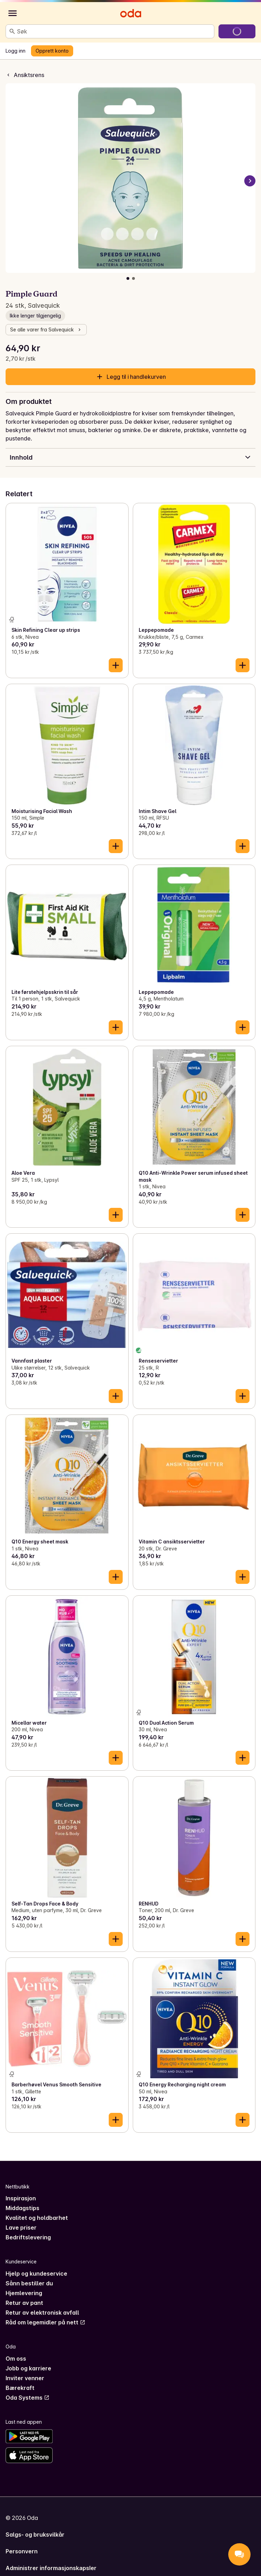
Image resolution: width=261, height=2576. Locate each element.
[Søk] (12, 31)
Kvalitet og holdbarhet (37, 2217)
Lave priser (21, 2227)
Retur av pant (24, 2302)
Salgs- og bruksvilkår (35, 2534)
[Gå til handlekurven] (236, 31)
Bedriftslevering (28, 2237)
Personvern (22, 2551)
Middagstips (22, 2208)
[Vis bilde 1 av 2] (127, 278)
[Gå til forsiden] (130, 13)
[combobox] (114, 31)
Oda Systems (27, 2397)
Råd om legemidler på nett (45, 2322)
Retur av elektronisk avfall (42, 2312)
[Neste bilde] (249, 180)
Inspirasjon (21, 2198)
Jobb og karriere (28, 2368)
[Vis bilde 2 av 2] (133, 278)
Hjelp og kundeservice (36, 2273)
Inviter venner (25, 2378)
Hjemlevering (24, 2293)
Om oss (16, 2358)
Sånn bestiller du (29, 2283)
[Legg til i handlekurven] (116, 665)
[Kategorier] (13, 13)
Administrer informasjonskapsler (51, 2567)
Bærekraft (20, 2387)
